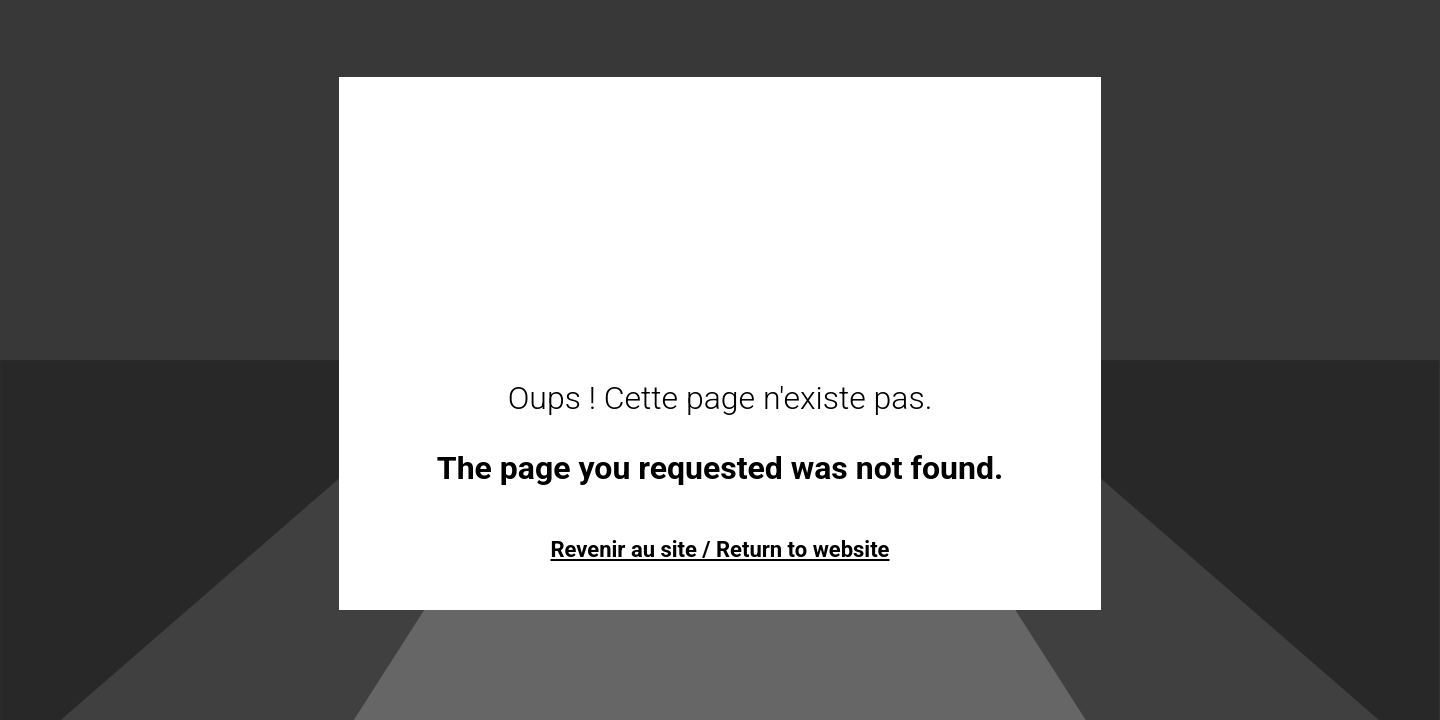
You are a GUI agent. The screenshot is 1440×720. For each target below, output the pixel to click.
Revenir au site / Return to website (719, 549)
